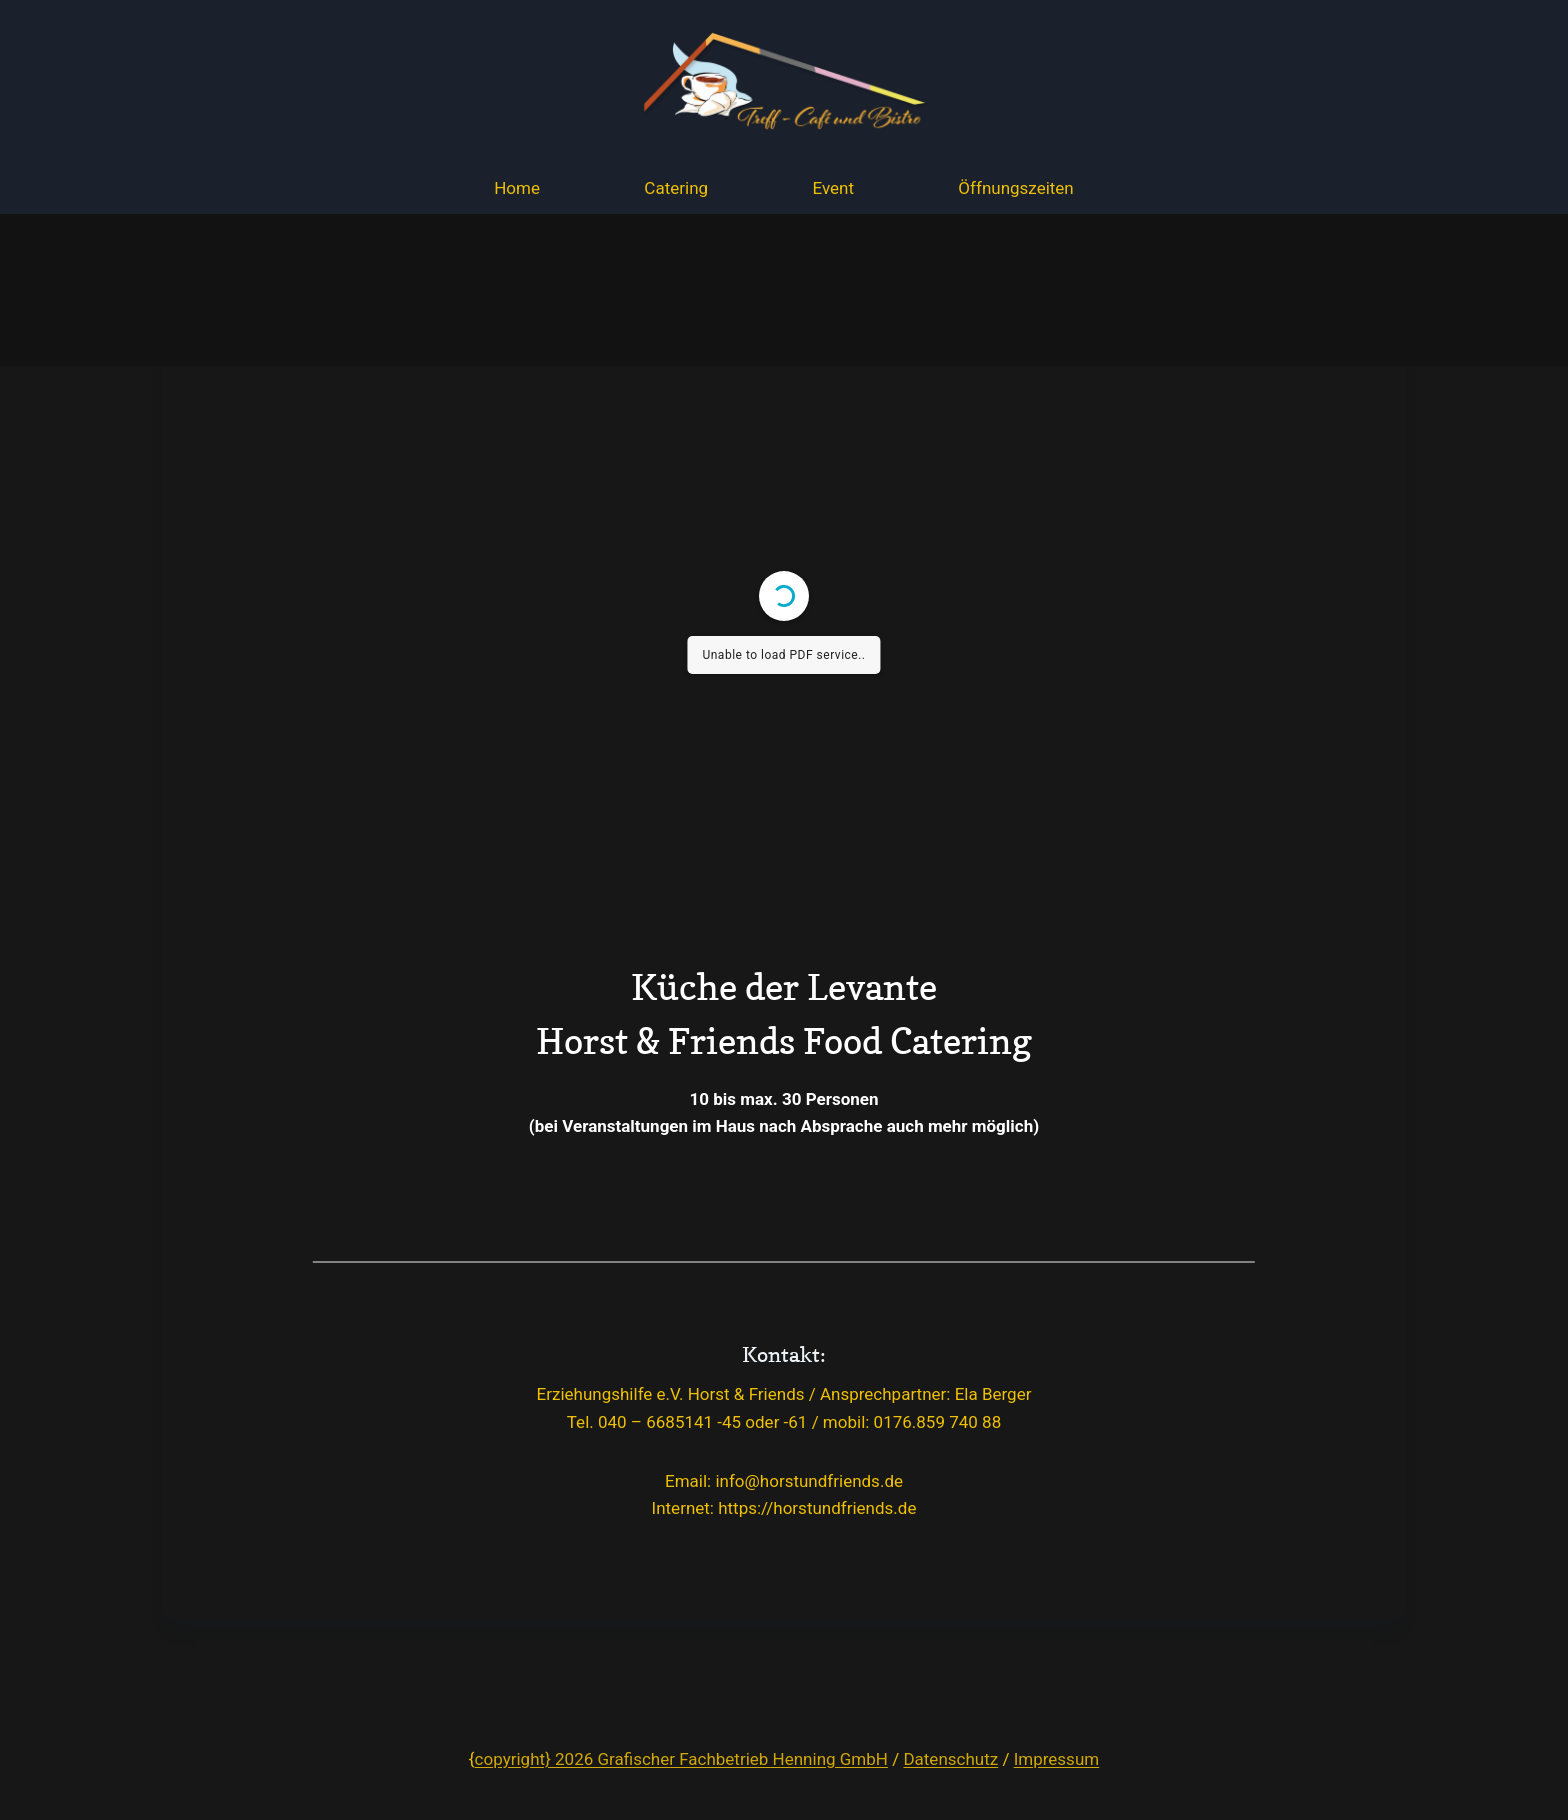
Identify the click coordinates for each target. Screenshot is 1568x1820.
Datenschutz (950, 1759)
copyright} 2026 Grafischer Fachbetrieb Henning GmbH (681, 1759)
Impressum (1057, 1759)
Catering (676, 188)
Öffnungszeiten (1015, 188)
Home (517, 188)
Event (833, 188)
